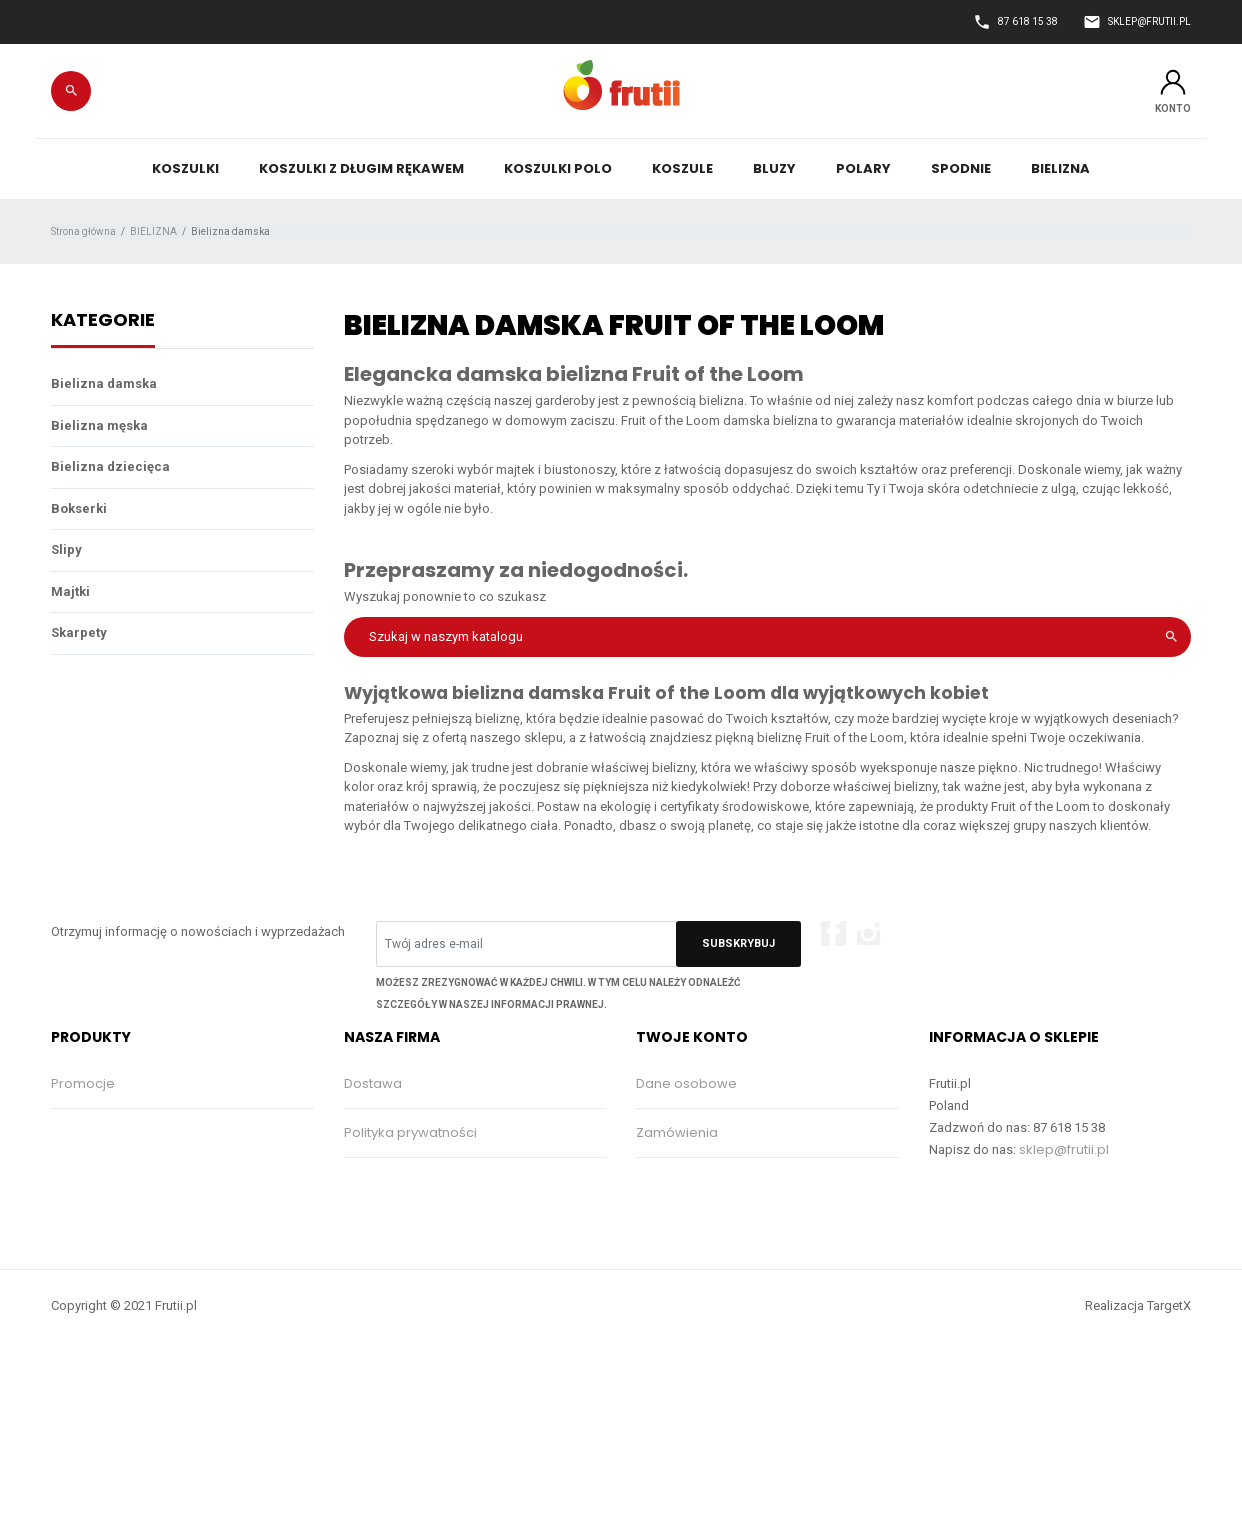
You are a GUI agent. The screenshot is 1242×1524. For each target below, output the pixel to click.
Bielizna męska (99, 425)
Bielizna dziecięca (110, 466)
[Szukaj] (768, 637)
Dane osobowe (686, 1083)
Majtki (70, 591)
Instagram (868, 933)
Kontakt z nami (391, 1230)
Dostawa (373, 1083)
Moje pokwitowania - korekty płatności (761, 1181)
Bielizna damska (104, 383)
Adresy (659, 1230)
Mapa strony (384, 1279)
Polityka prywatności (410, 1132)
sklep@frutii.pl (1064, 1149)
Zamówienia (677, 1132)
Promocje (83, 1083)
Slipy (66, 549)
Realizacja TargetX (1138, 1412)
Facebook (833, 933)
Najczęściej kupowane (124, 1181)
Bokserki (79, 508)
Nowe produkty (100, 1132)
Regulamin (379, 1181)
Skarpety (79, 632)
